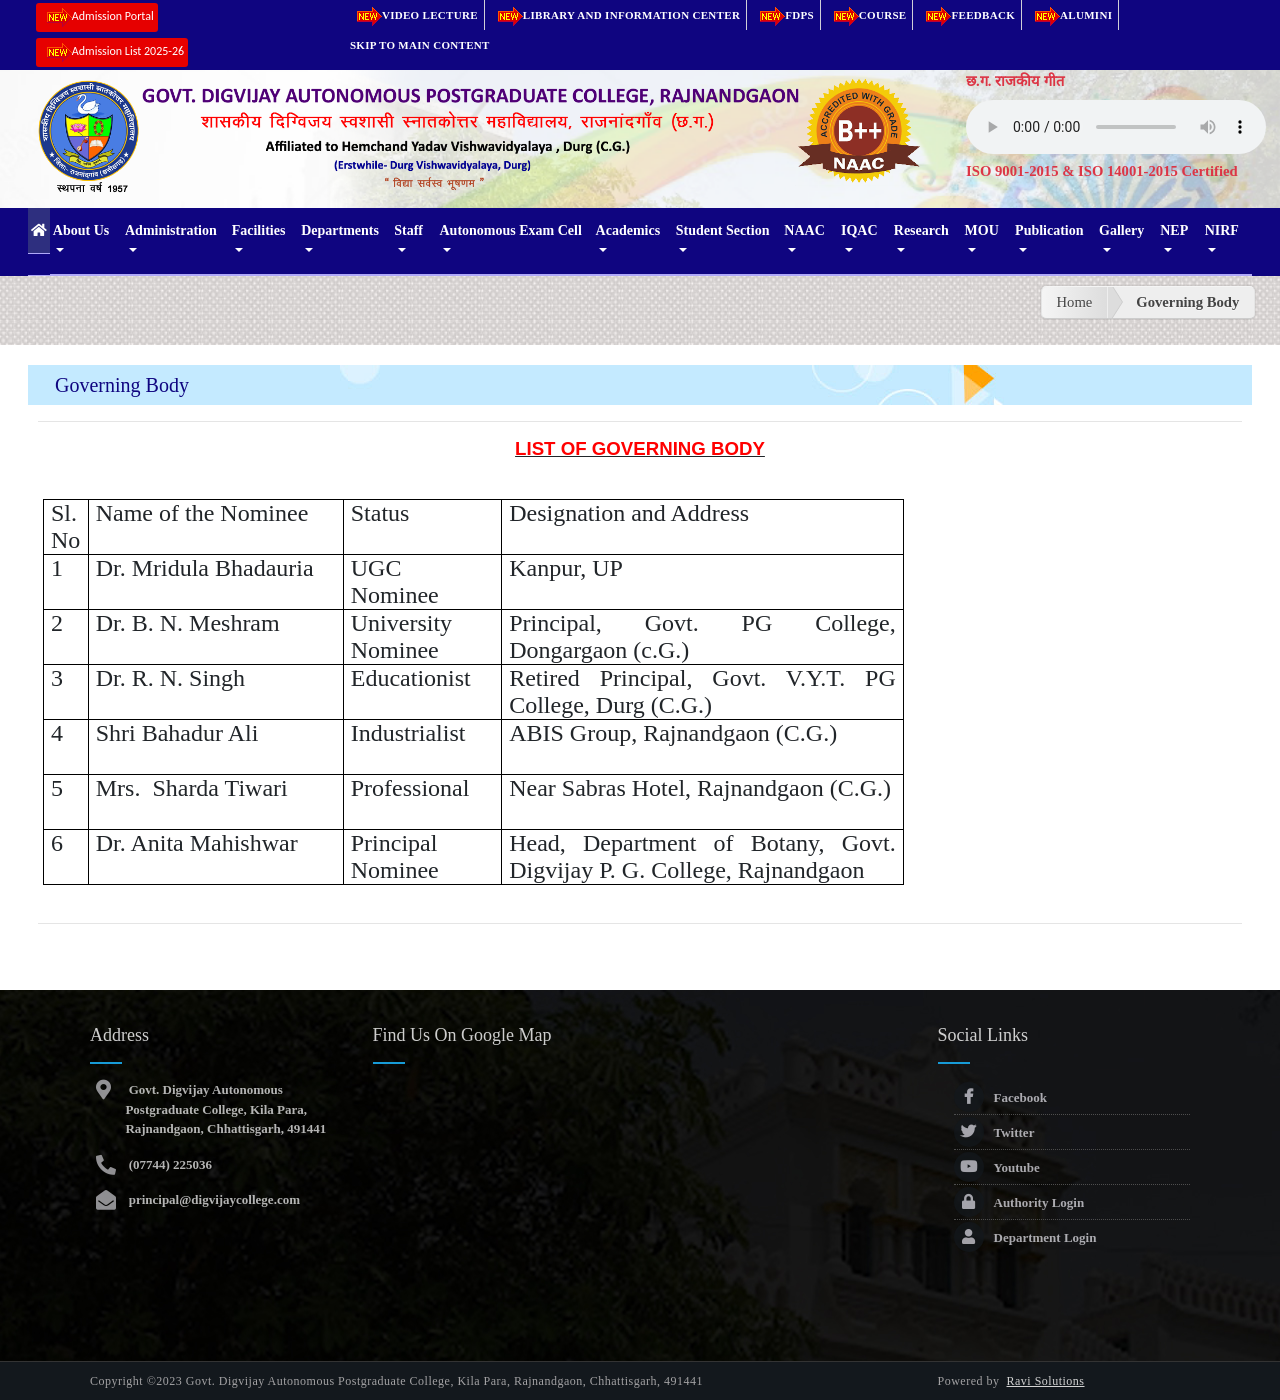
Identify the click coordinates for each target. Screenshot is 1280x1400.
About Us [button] (81, 230)
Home (1075, 302)
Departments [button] (340, 230)
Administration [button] (171, 230)
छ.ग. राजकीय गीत (1015, 81)
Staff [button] (408, 230)
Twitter (994, 1132)
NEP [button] (1174, 230)
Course (867, 15)
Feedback (967, 15)
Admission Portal (97, 17)
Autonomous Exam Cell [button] (510, 230)
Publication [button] (1049, 230)
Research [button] (921, 230)
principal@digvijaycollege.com (212, 1199)
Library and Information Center (615, 15)
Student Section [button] (723, 230)
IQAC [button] (859, 230)
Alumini (1070, 15)
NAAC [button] (804, 230)
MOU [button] (982, 230)
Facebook (1000, 1097)
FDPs (783, 15)
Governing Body (1187, 302)
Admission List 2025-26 (112, 52)
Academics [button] (628, 230)
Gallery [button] (1121, 230)
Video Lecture (414, 15)
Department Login (1025, 1237)
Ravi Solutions (1046, 1381)
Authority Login (1019, 1202)
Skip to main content (420, 45)
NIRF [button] (1222, 230)
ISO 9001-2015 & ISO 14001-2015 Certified (1102, 171)
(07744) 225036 (168, 1164)
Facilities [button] (259, 230)
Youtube (997, 1167)
